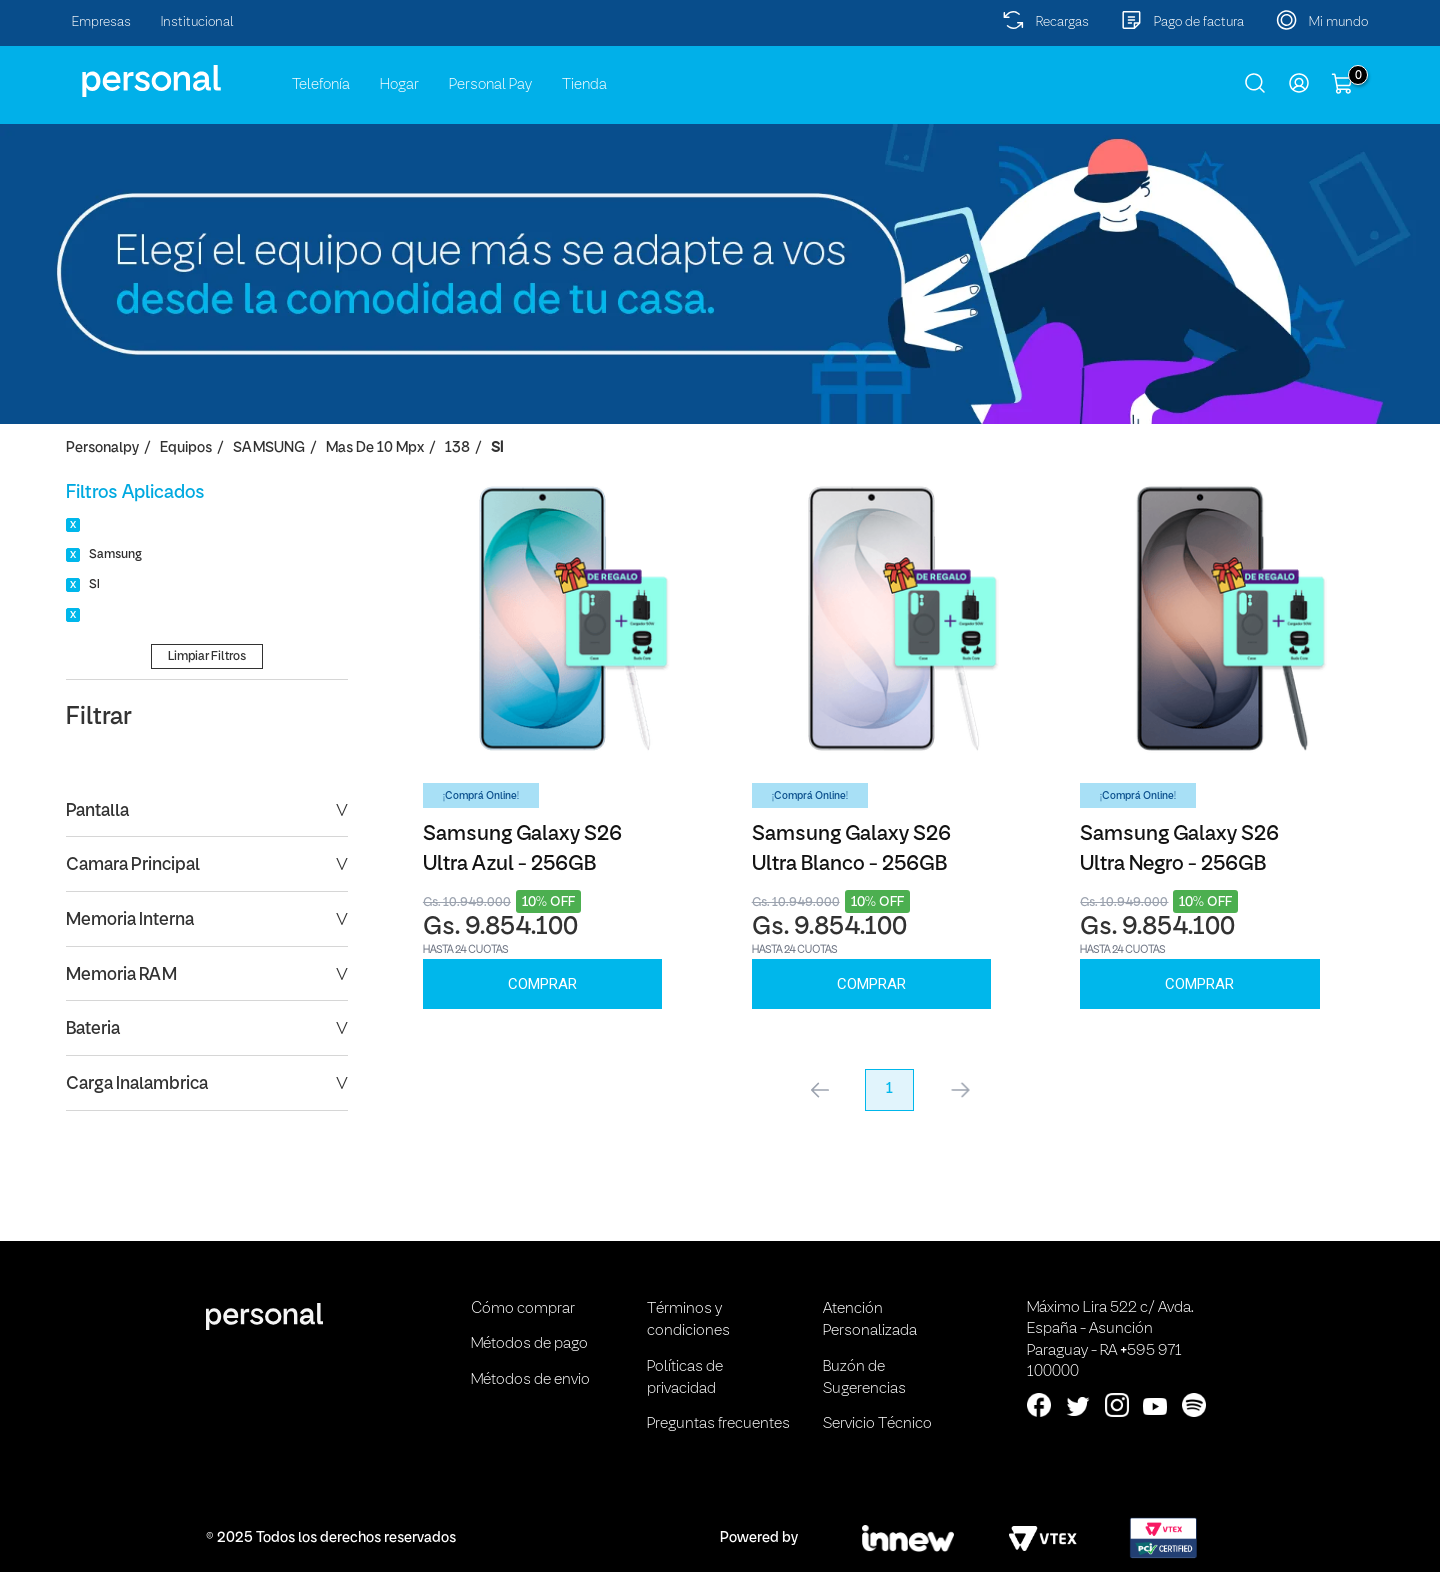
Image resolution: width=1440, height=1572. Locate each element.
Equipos (186, 448)
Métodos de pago (529, 1344)
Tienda (584, 85)
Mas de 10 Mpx (375, 448)
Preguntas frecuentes (718, 1424)
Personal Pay (490, 85)
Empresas (101, 22)
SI (497, 448)
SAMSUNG (269, 448)
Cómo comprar (523, 1309)
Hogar (399, 85)
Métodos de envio (530, 1380)
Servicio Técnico (877, 1424)
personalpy (102, 448)
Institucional (197, 22)
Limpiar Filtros (207, 656)
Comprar (542, 984)
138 (457, 448)
